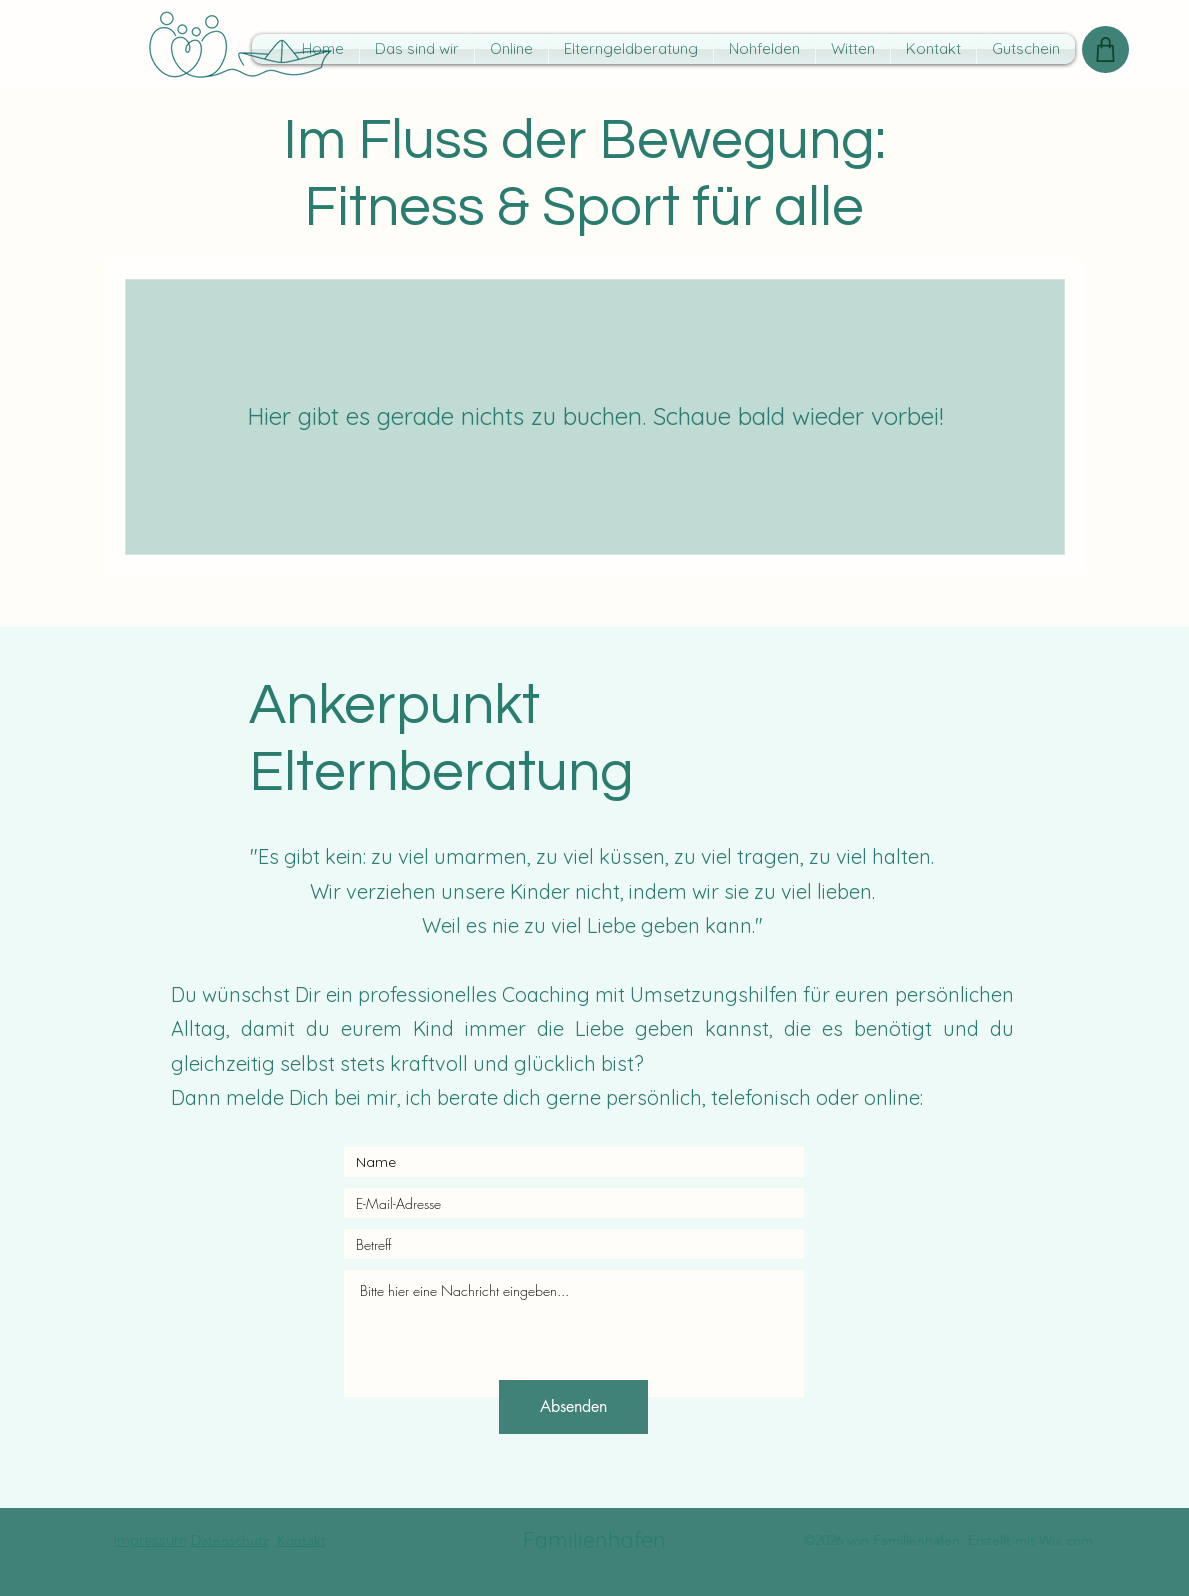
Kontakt (301, 1540)
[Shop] (1105, 49)
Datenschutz (230, 1540)
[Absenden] (573, 1407)
